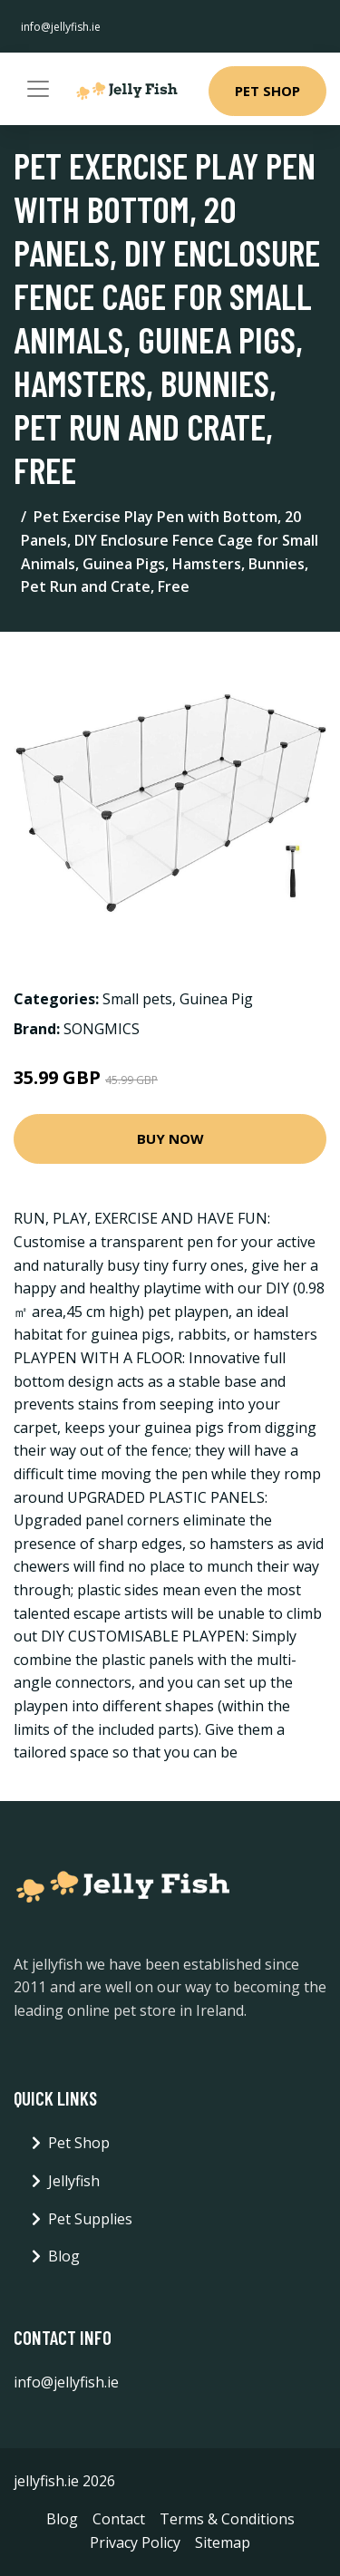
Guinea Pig (216, 999)
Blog (64, 2256)
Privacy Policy (135, 2542)
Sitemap (222, 2542)
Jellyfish (74, 2181)
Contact (118, 2519)
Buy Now (170, 1138)
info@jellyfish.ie (61, 26)
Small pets (137, 999)
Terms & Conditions (227, 2519)
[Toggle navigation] (38, 89)
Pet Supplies (90, 2219)
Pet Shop (267, 91)
